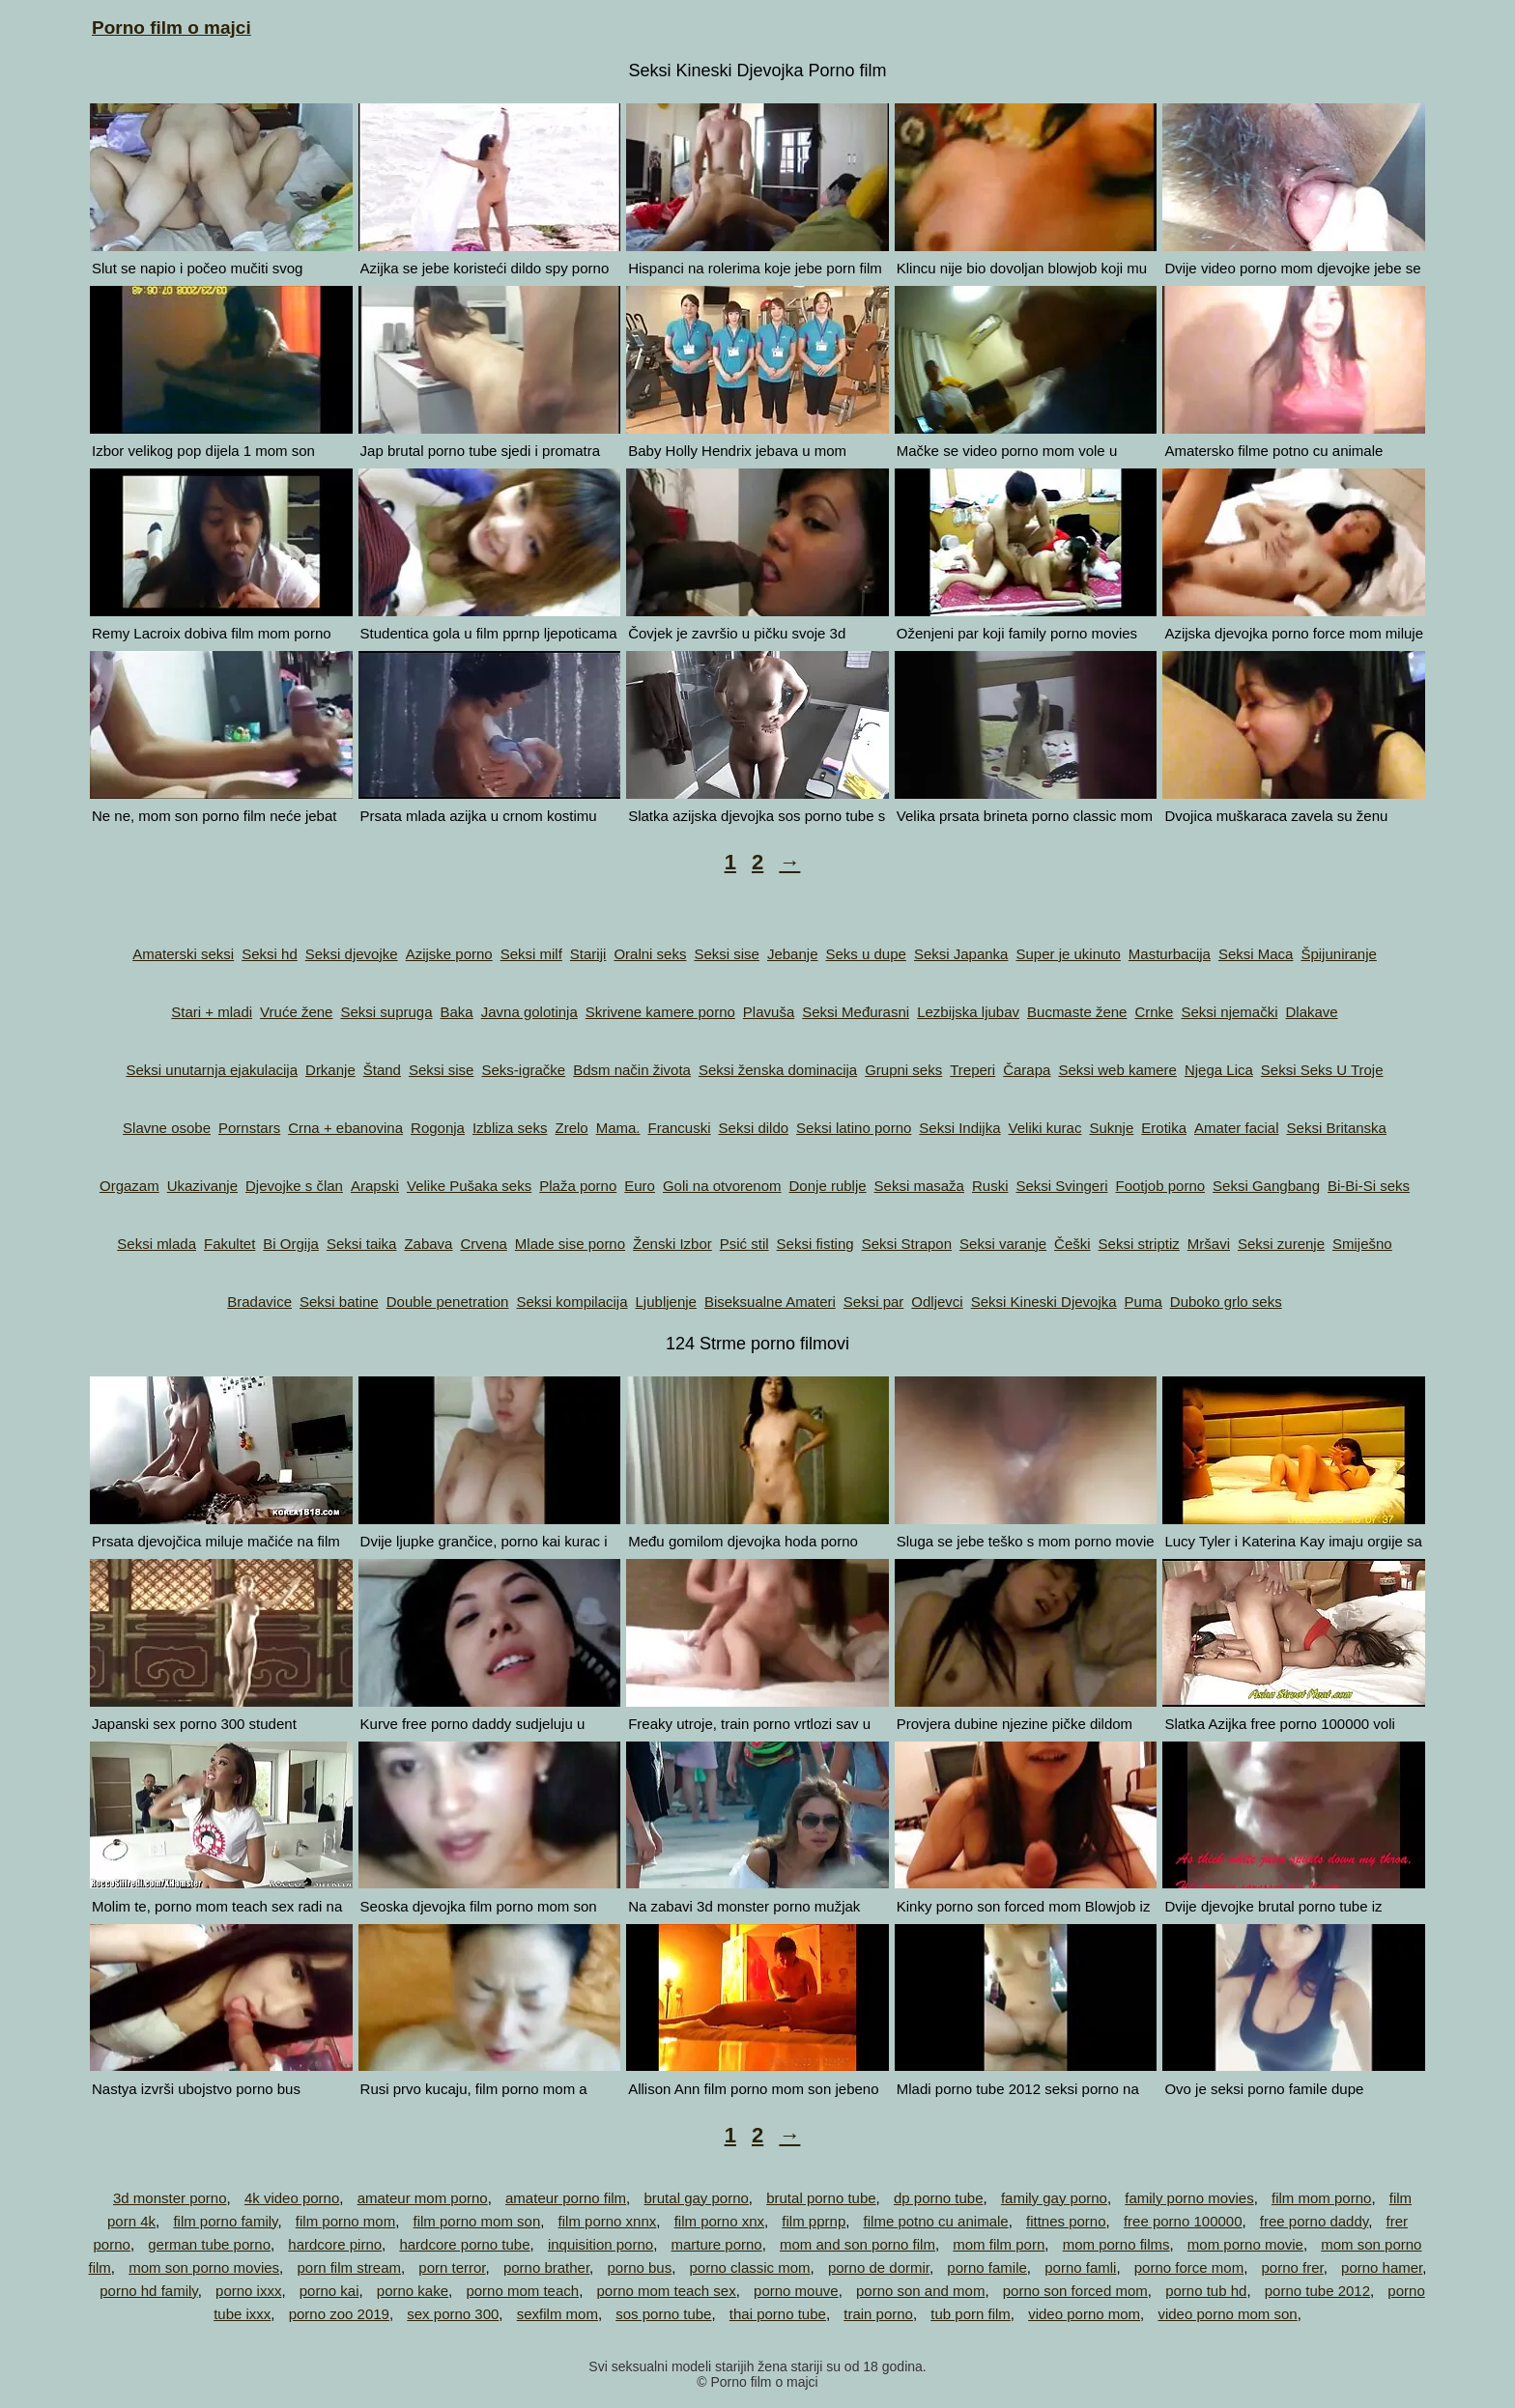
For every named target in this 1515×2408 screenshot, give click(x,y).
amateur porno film (565, 2198)
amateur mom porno (422, 2198)
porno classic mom (750, 2267)
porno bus (639, 2267)
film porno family (225, 2221)
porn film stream (349, 2267)
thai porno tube (777, 2314)
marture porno (716, 2244)
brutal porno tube (820, 2198)
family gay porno (1054, 2198)
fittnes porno (1066, 2221)
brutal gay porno (695, 2198)
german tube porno (209, 2244)
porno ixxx (248, 2290)
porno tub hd (1205, 2290)
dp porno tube (939, 2198)
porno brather (546, 2267)
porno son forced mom (1075, 2290)
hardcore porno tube (464, 2244)
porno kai (329, 2290)
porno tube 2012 (1317, 2290)
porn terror (451, 2267)
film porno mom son (477, 2221)
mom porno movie (1245, 2244)
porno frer (1292, 2267)
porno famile (987, 2267)
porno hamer (1381, 2267)
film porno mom (345, 2221)
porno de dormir (878, 2267)
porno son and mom (920, 2290)
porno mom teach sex (665, 2290)
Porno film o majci (171, 27)
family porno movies (1189, 2198)
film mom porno (1321, 2198)
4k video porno (291, 2198)
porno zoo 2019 (339, 2314)
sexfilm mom (557, 2314)
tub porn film (970, 2314)
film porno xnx (719, 2221)
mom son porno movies (204, 2267)
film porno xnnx (607, 2221)
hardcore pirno (335, 2244)
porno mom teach (522, 2290)
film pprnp (813, 2221)
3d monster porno (170, 2198)
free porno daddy (1314, 2221)
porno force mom (1188, 2267)
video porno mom (1084, 2314)
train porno (878, 2314)
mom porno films (1116, 2244)
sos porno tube (663, 2314)
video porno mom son (1227, 2314)
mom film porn (998, 2244)
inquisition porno (600, 2244)
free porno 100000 (1183, 2221)
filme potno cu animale (936, 2221)
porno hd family (148, 2290)
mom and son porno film (857, 2244)
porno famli (1080, 2267)
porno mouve (796, 2290)
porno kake (412, 2290)
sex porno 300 (453, 2314)
